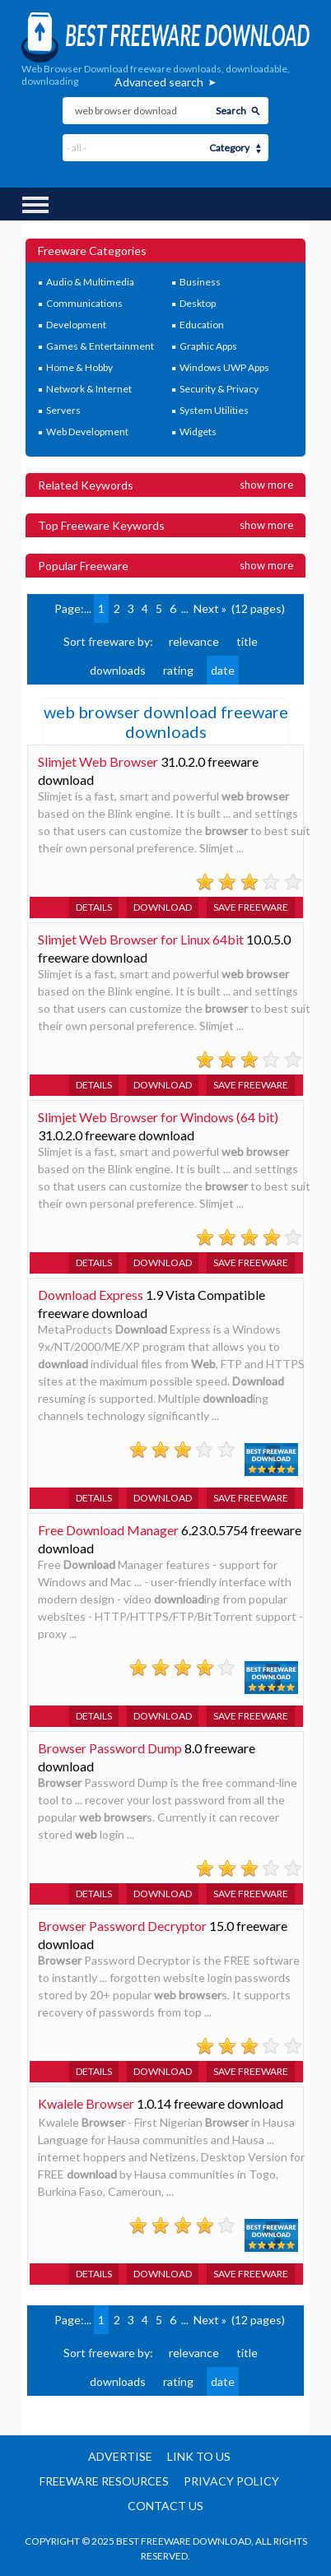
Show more (266, 484)
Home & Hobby (79, 367)
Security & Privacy (219, 389)
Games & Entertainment (100, 346)
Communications (84, 303)
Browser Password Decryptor (122, 1925)
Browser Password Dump (110, 1748)
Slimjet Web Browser (98, 761)
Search (231, 110)
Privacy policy (231, 2481)
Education (201, 324)
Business (200, 282)
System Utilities (214, 410)
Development (76, 324)
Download (162, 907)
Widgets (198, 431)
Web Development (87, 431)
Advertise (120, 2456)
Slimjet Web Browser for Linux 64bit (141, 939)
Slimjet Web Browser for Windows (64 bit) (158, 1117)
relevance (194, 641)
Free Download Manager (108, 1530)
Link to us (199, 2456)
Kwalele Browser (86, 2103)
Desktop (197, 303)
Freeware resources (104, 2481)
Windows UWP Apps (224, 367)
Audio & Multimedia (90, 282)
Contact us (165, 2506)
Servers (63, 410)
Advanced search (158, 82)
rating (178, 670)
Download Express (90, 1294)
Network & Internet (89, 389)
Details (94, 907)
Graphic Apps (208, 346)
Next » (209, 608)
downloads (118, 670)
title (247, 641)
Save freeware (250, 907)
